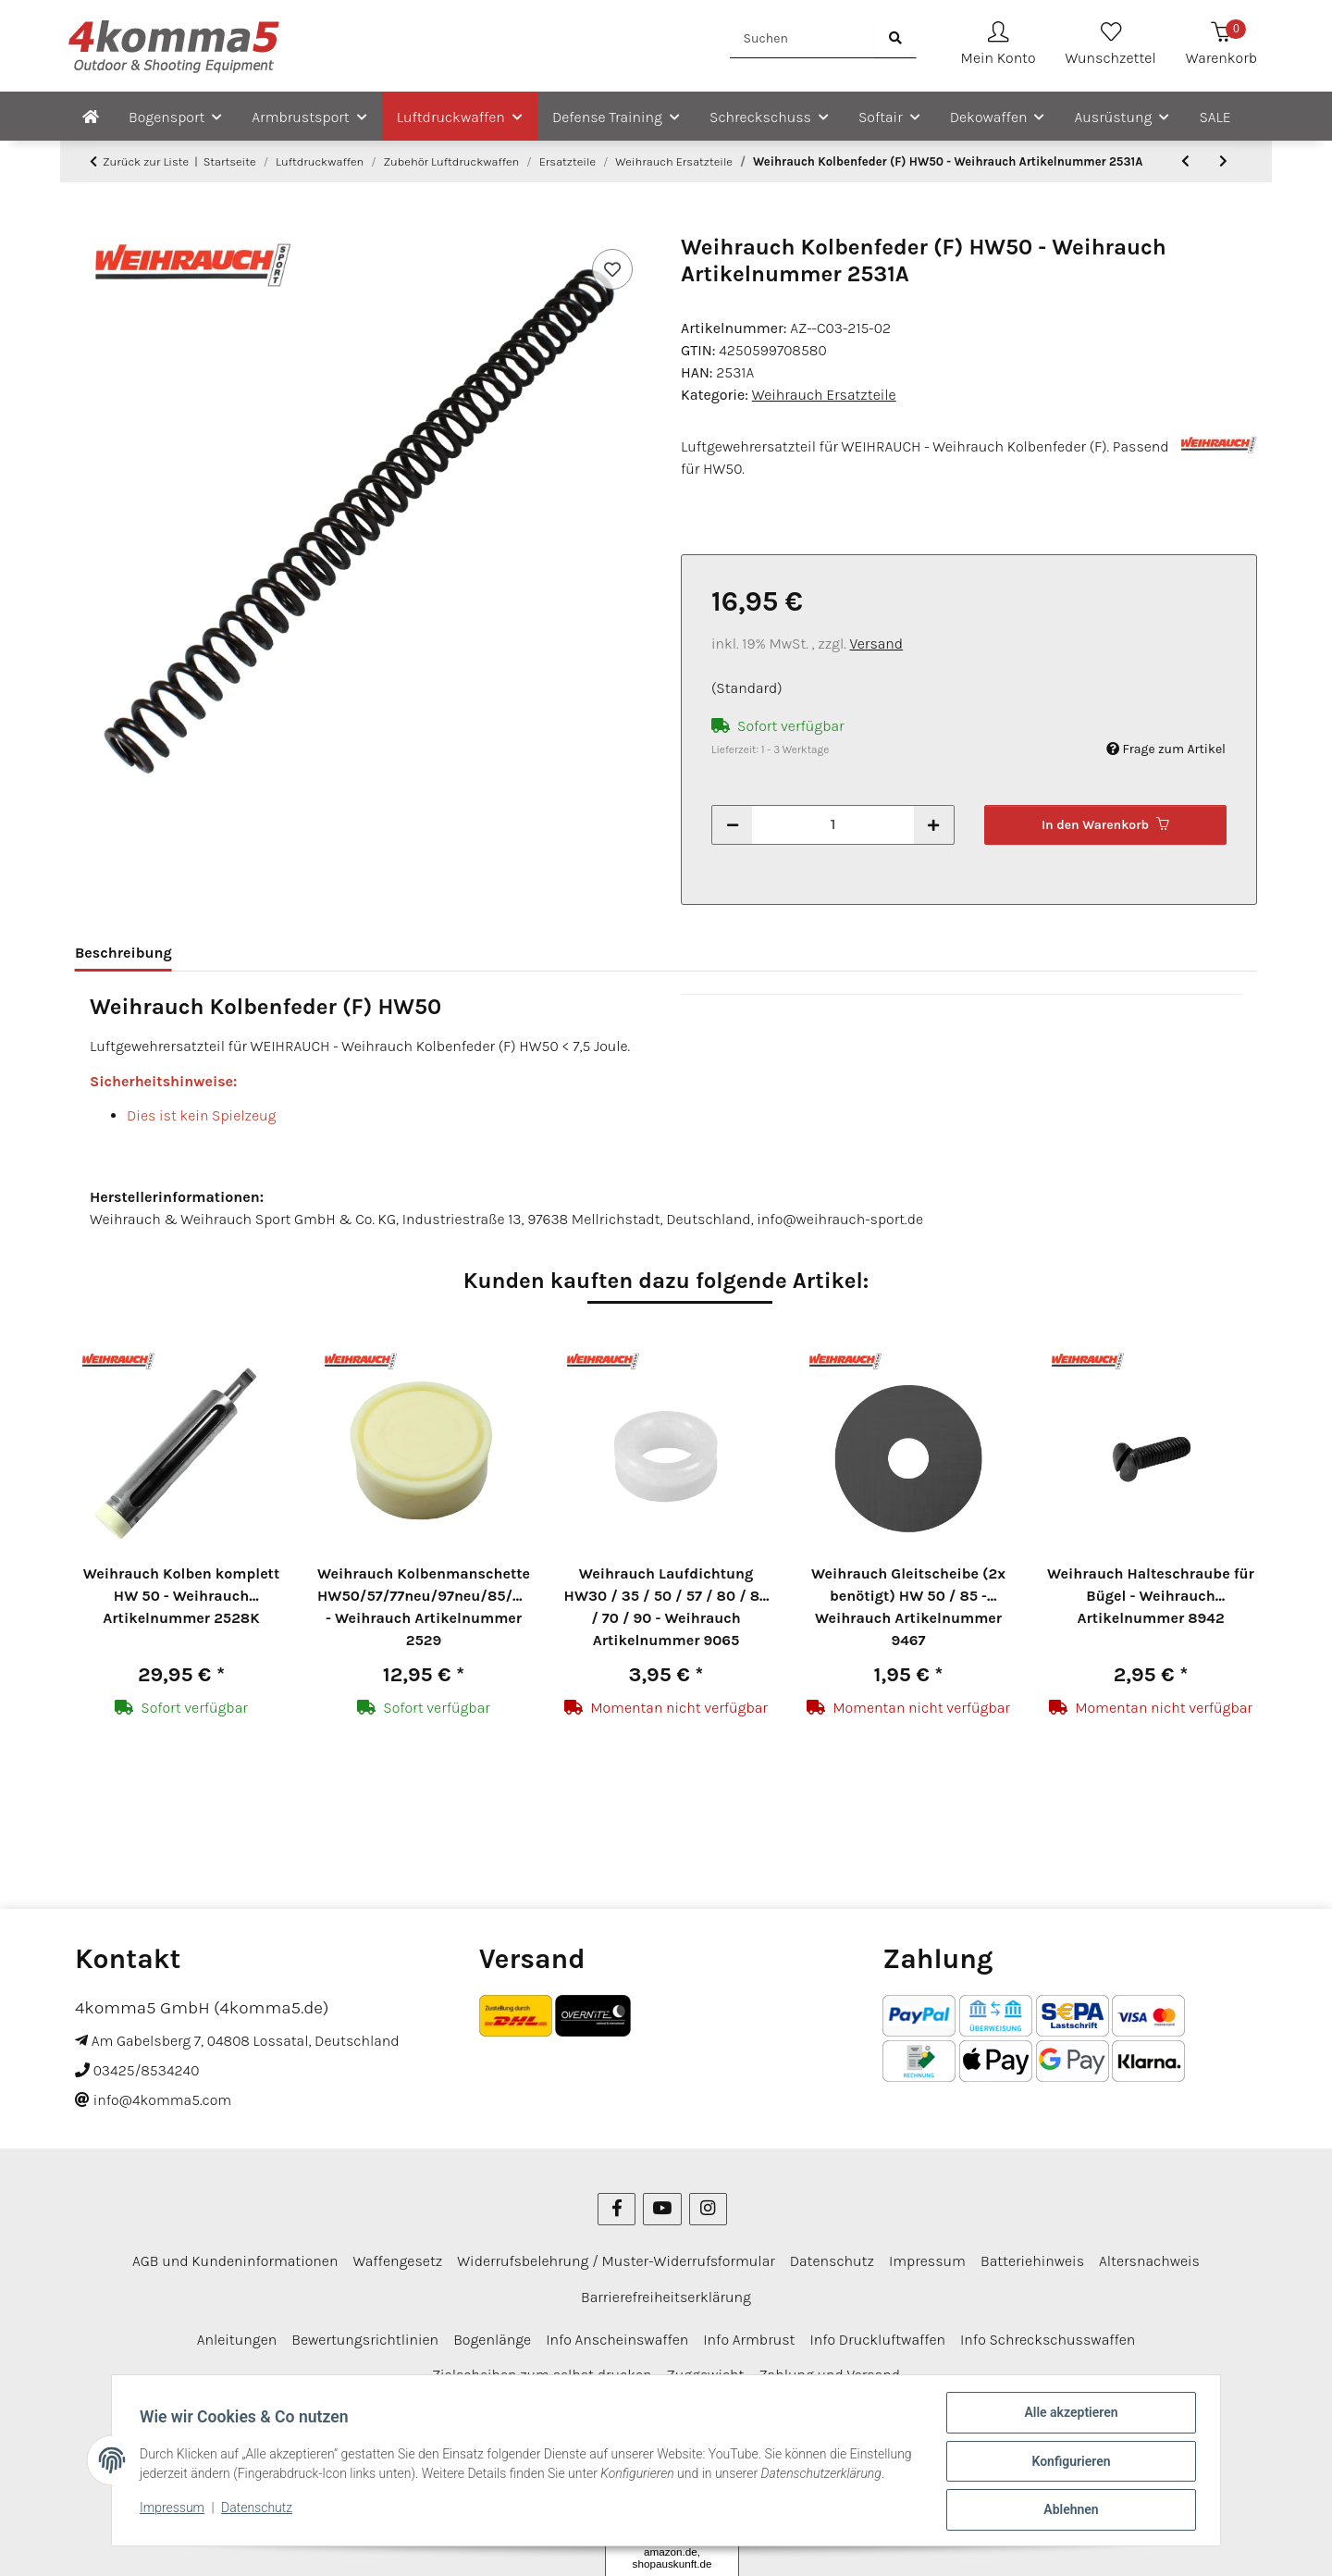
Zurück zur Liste (146, 161)
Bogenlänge (492, 2226)
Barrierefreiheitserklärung (666, 2183)
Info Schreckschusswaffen (1047, 2226)
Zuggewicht (706, 2262)
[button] (998, 46)
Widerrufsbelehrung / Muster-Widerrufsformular (616, 2148)
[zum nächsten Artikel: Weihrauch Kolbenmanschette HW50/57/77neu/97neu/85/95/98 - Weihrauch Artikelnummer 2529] (1223, 161)
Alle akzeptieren (1069, 2414)
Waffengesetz (397, 2148)
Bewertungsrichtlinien (364, 2226)
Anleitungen (237, 2226)
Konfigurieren (1069, 2462)
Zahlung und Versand (829, 2262)
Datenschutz (258, 2518)
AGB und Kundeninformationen (235, 2148)
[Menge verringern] (732, 825)
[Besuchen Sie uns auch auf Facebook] (616, 2096)
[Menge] (833, 825)
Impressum (174, 2518)
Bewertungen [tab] (248, 952)
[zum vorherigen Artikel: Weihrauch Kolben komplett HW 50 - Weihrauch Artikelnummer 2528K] (1185, 161)
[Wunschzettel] (1111, 46)
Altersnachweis (1149, 2148)
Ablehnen (1069, 2510)
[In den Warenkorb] (90, 224)
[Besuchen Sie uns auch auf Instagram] (708, 2096)
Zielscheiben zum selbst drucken (542, 2262)
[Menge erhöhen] (933, 825)
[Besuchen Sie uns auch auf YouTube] (662, 2096)
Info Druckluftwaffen (877, 2226)
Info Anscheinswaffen (617, 2226)
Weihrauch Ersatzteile (824, 394)
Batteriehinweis (1032, 2148)
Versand (877, 643)
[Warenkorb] (1221, 46)
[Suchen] (802, 38)
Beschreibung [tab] (123, 952)
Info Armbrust (749, 2226)
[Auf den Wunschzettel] (612, 269)
